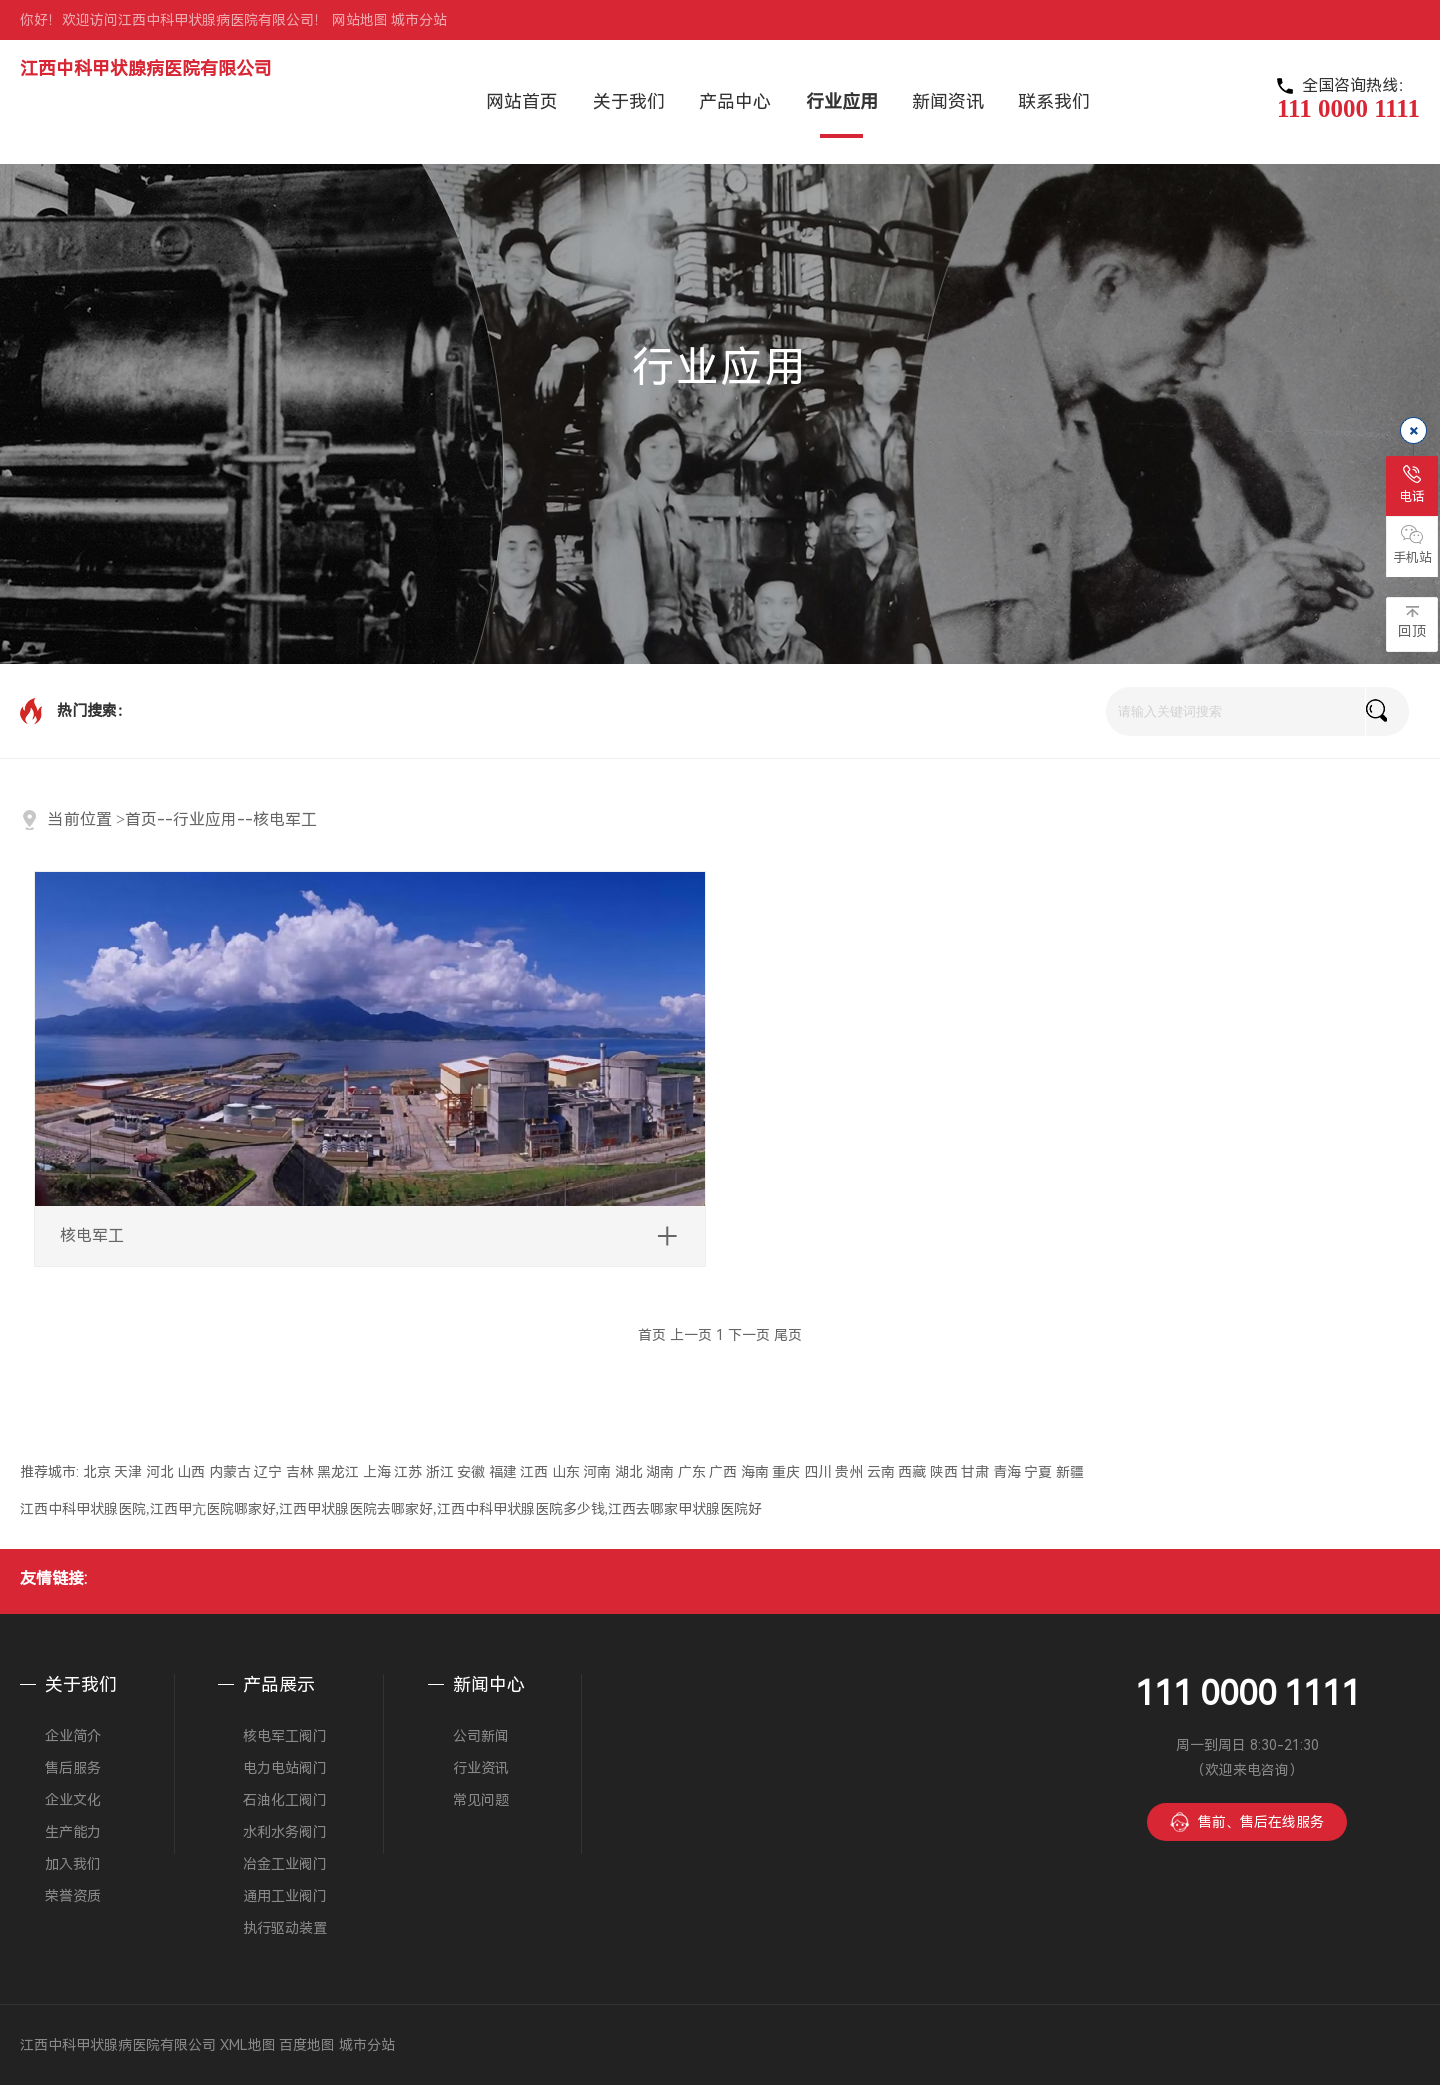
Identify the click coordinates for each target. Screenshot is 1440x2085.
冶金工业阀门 (285, 1864)
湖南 (660, 1472)
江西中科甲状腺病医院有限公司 (146, 68)
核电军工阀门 (285, 1736)
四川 (818, 1472)
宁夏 (1038, 1472)
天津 (128, 1472)
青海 (1007, 1472)
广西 (723, 1472)
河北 (160, 1472)
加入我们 (73, 1864)
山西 (191, 1472)
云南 (881, 1472)
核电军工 (285, 819)
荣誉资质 (73, 1896)
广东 (692, 1472)
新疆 (1070, 1472)
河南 (597, 1472)
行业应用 (205, 819)
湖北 (629, 1472)
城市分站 (419, 20)
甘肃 (975, 1472)
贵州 (849, 1472)
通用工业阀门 (285, 1896)
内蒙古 (230, 1472)
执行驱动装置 (285, 1928)
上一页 (691, 1335)
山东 (566, 1472)
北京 (97, 1472)
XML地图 (248, 2045)
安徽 (471, 1472)
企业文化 (73, 1800)
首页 (141, 819)
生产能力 (73, 1832)
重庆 (786, 1472)
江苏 (408, 1472)
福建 (503, 1472)
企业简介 (73, 1736)
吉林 (300, 1472)
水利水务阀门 (285, 1832)
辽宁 (268, 1472)
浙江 (440, 1472)
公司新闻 (481, 1736)
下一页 (749, 1335)
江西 (534, 1472)
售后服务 (73, 1768)
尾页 (788, 1335)
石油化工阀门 (285, 1800)
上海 (377, 1472)
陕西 (944, 1472)
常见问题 (481, 1800)
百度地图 (307, 2045)
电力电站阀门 (285, 1768)
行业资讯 (481, 1768)
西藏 (912, 1472)
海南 (755, 1472)
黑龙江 (338, 1472)
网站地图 (360, 20)
